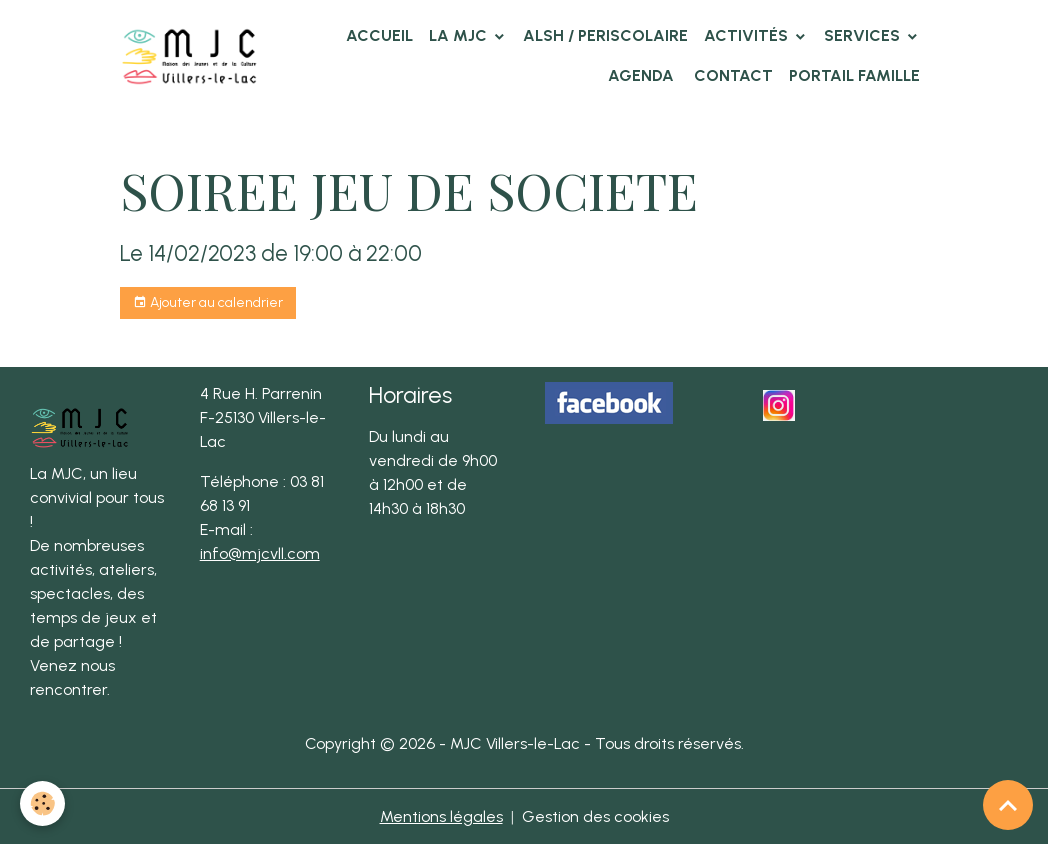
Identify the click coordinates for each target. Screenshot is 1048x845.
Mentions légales (441, 816)
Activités (748, 35)
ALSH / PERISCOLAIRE (605, 35)
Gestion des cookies (595, 816)
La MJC (460, 35)
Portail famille (854, 75)
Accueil (379, 35)
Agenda (641, 75)
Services (864, 35)
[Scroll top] (1008, 805)
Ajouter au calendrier (208, 303)
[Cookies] (42, 803)
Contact (731, 75)
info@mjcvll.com (260, 553)
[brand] (190, 55)
